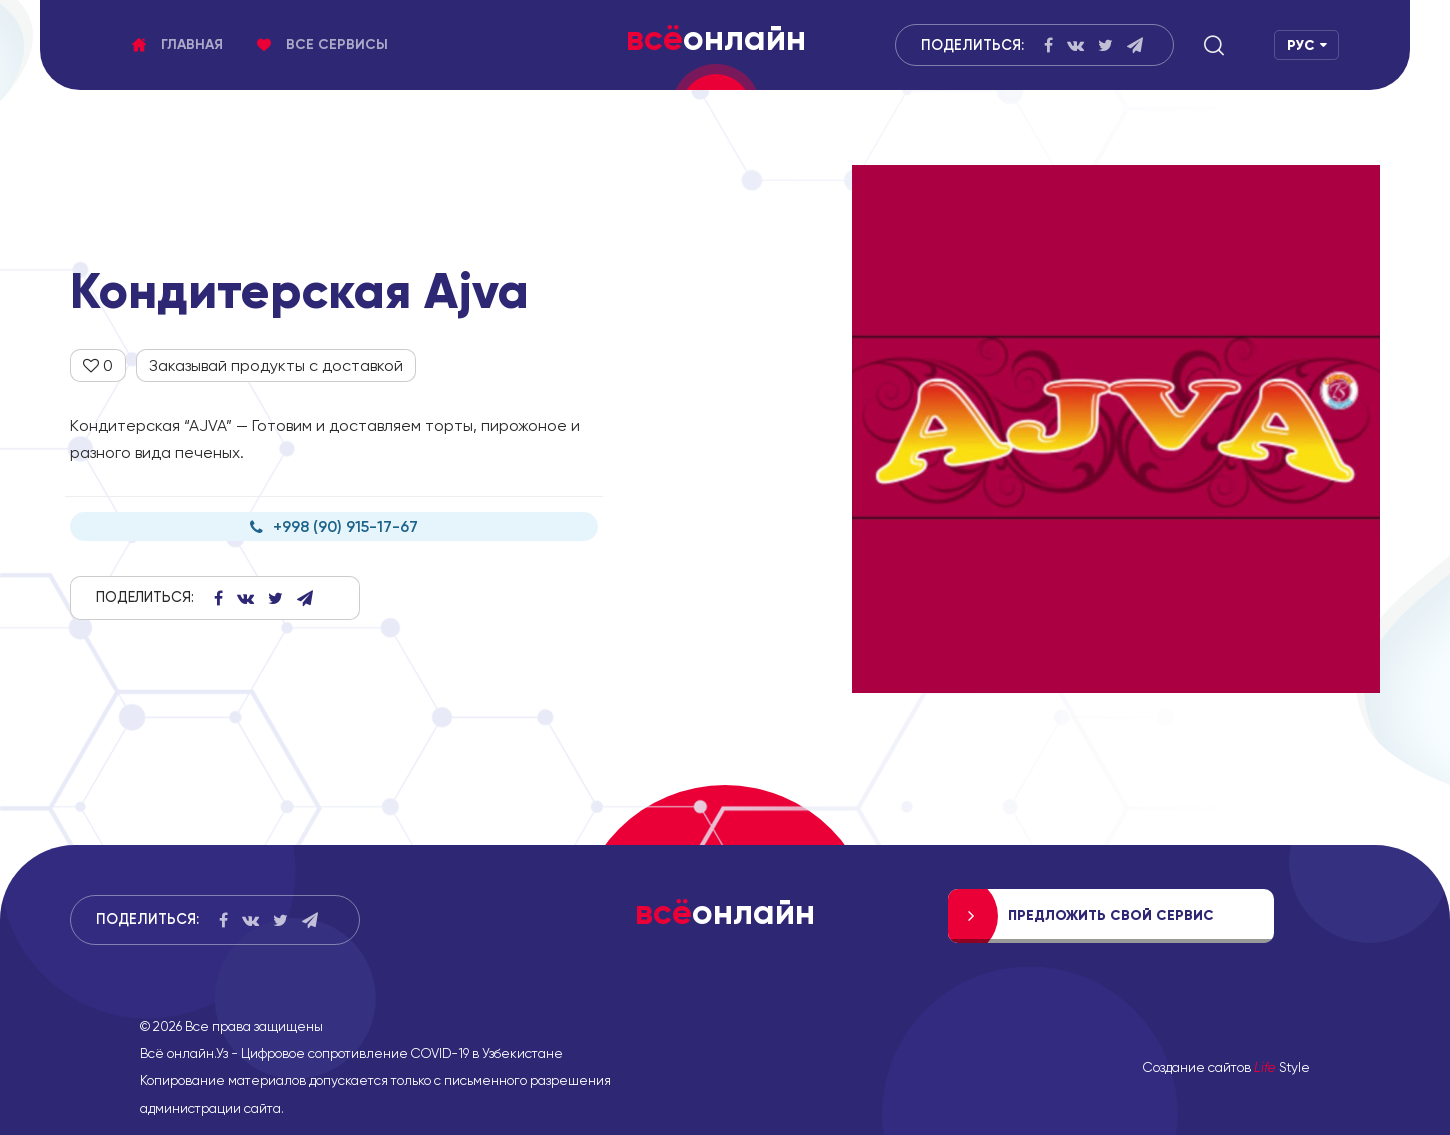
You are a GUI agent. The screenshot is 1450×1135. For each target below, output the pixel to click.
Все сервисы (322, 44)
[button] (1214, 45)
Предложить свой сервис (1111, 915)
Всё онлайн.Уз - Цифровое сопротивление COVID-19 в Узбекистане (351, 1053)
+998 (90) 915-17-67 (334, 526)
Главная (177, 44)
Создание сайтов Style (1226, 1067)
